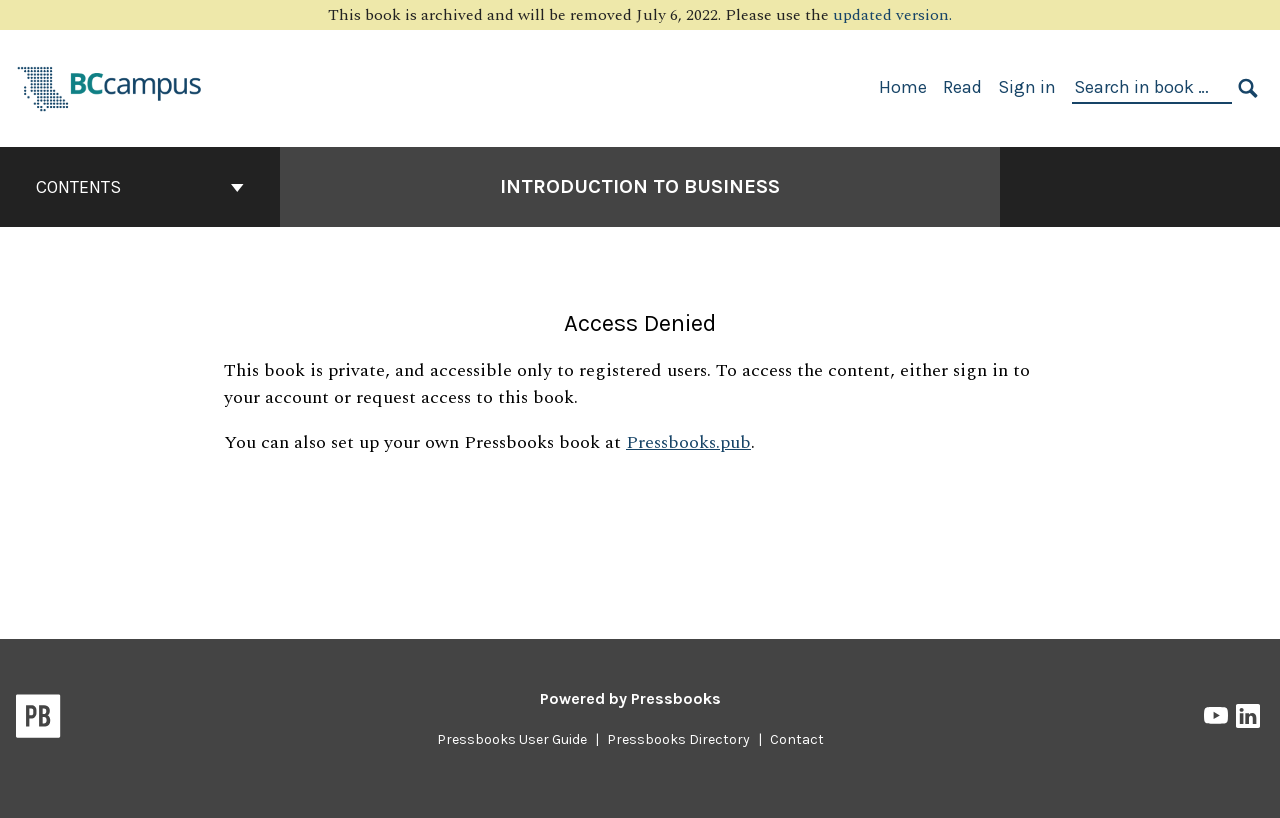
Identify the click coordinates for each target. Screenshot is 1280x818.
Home (903, 87)
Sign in (1027, 87)
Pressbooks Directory (678, 739)
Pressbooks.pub (688, 442)
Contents (140, 187)
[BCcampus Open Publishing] (110, 86)
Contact (797, 739)
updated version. (892, 15)
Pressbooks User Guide (512, 739)
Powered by (630, 698)
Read (962, 87)
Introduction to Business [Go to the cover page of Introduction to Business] (640, 186)
